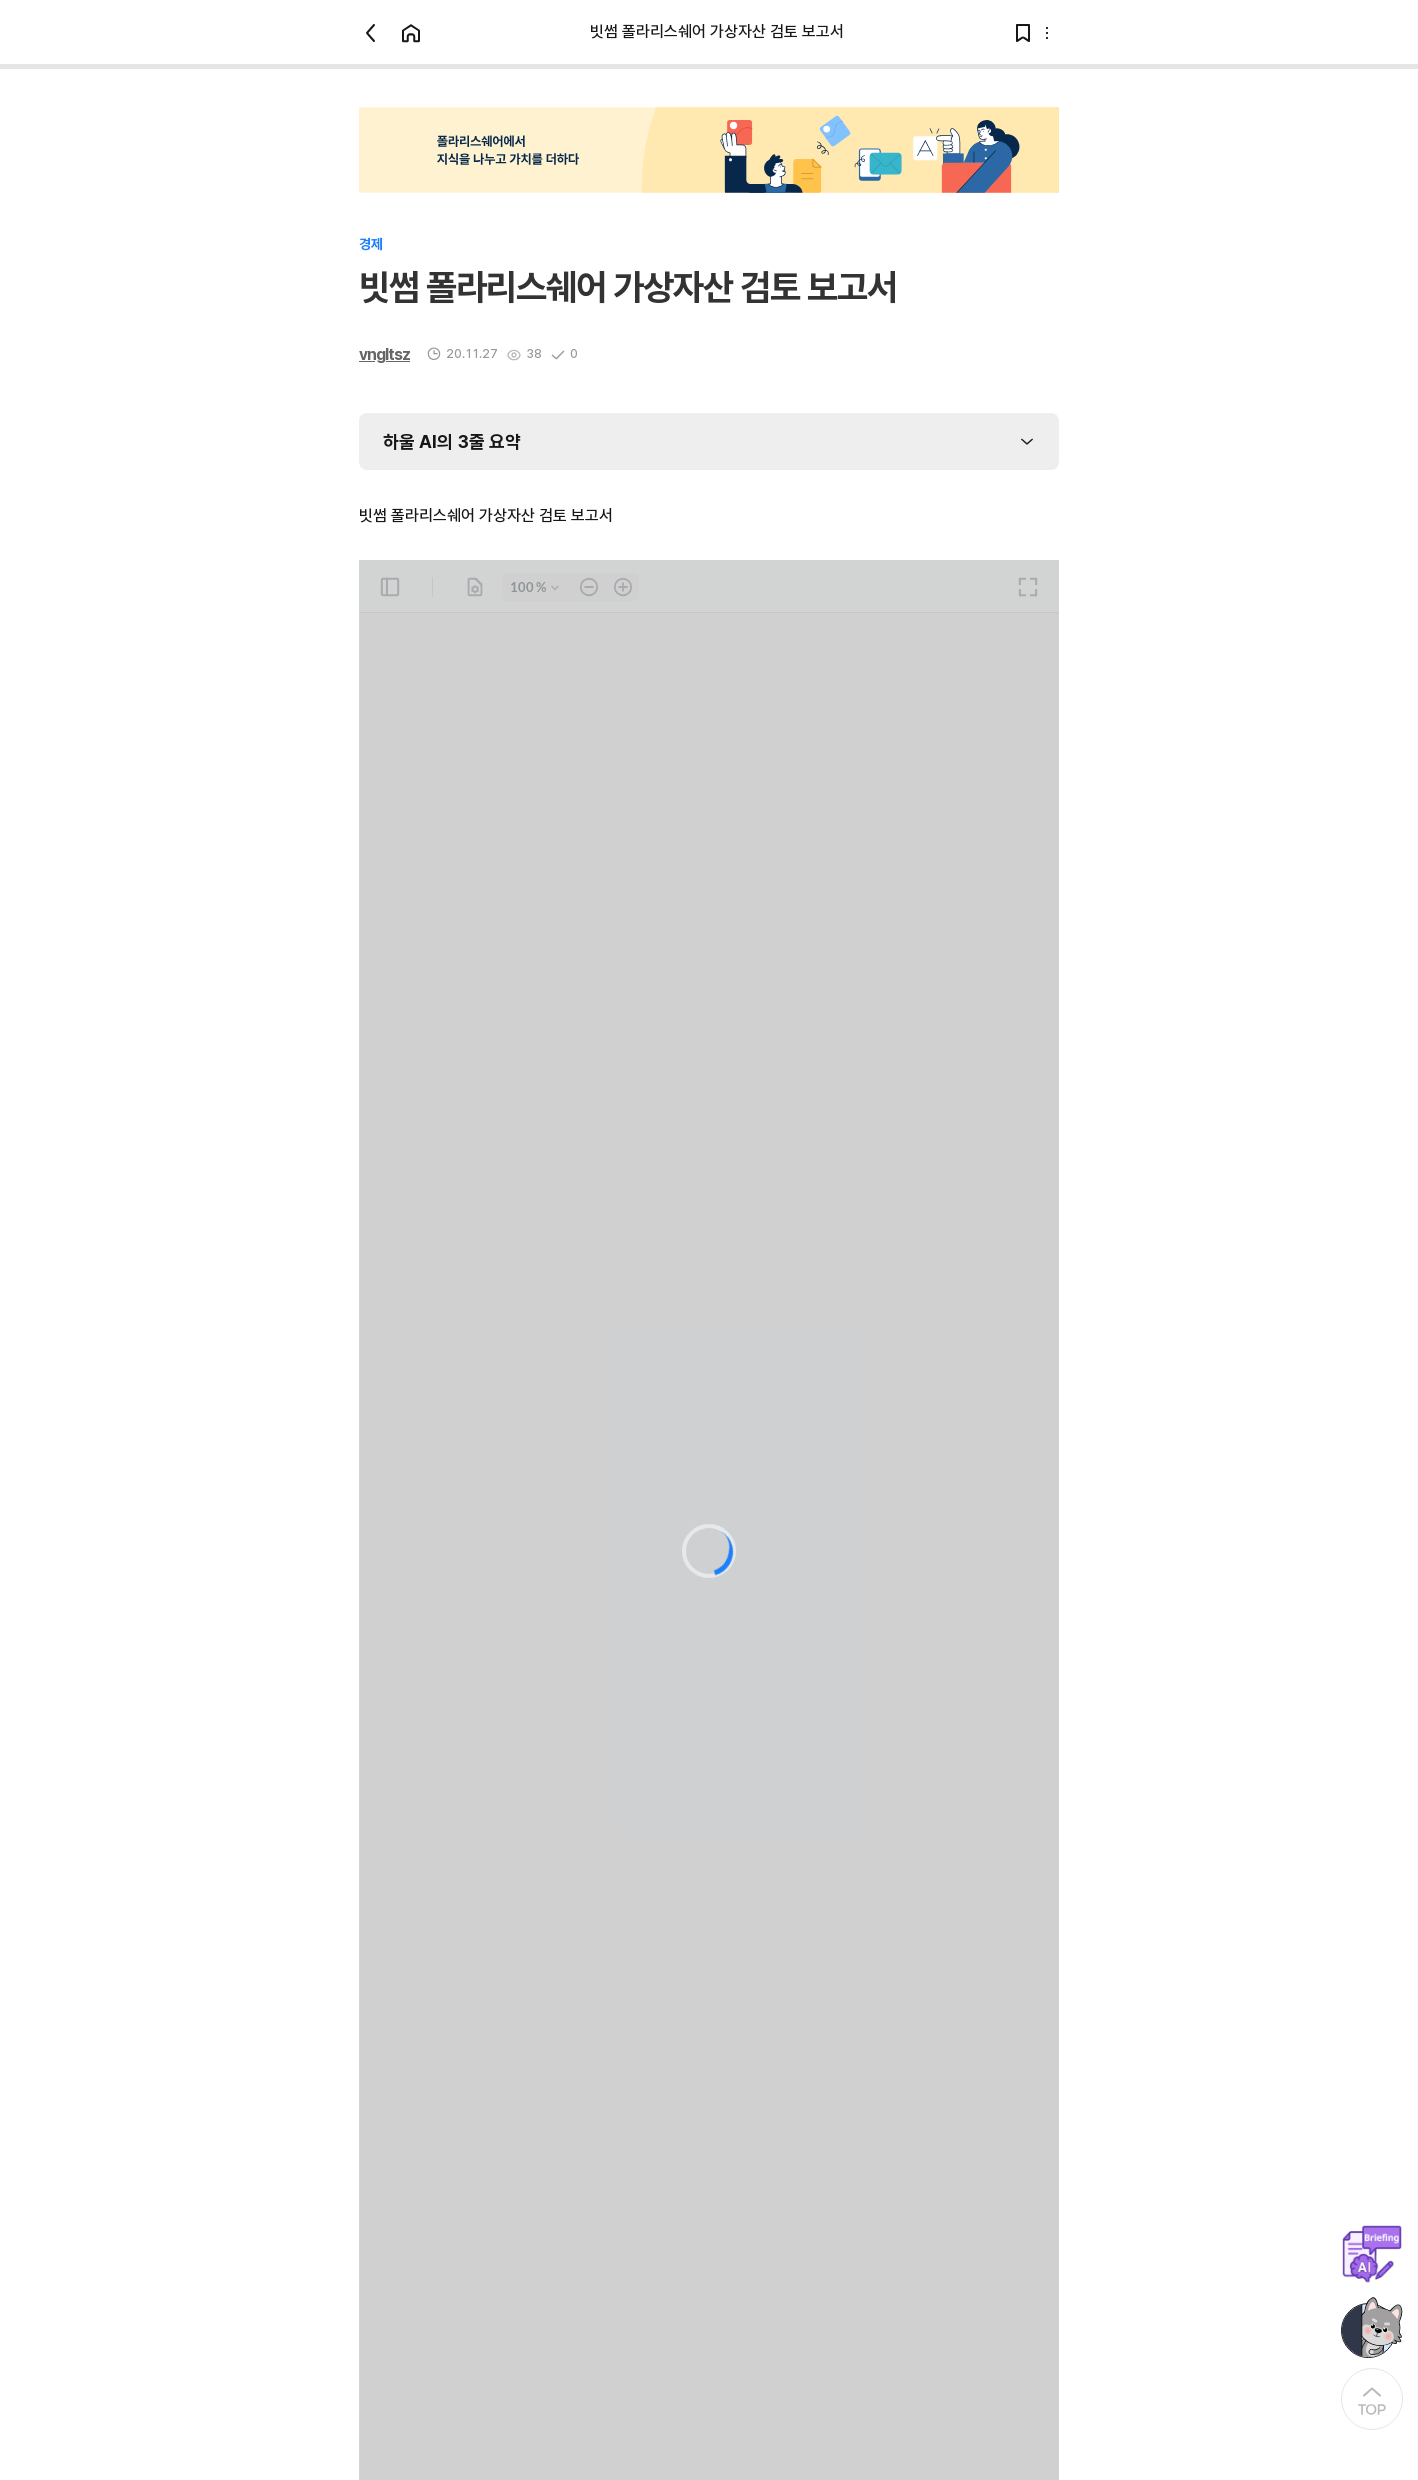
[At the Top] (1372, 2399)
